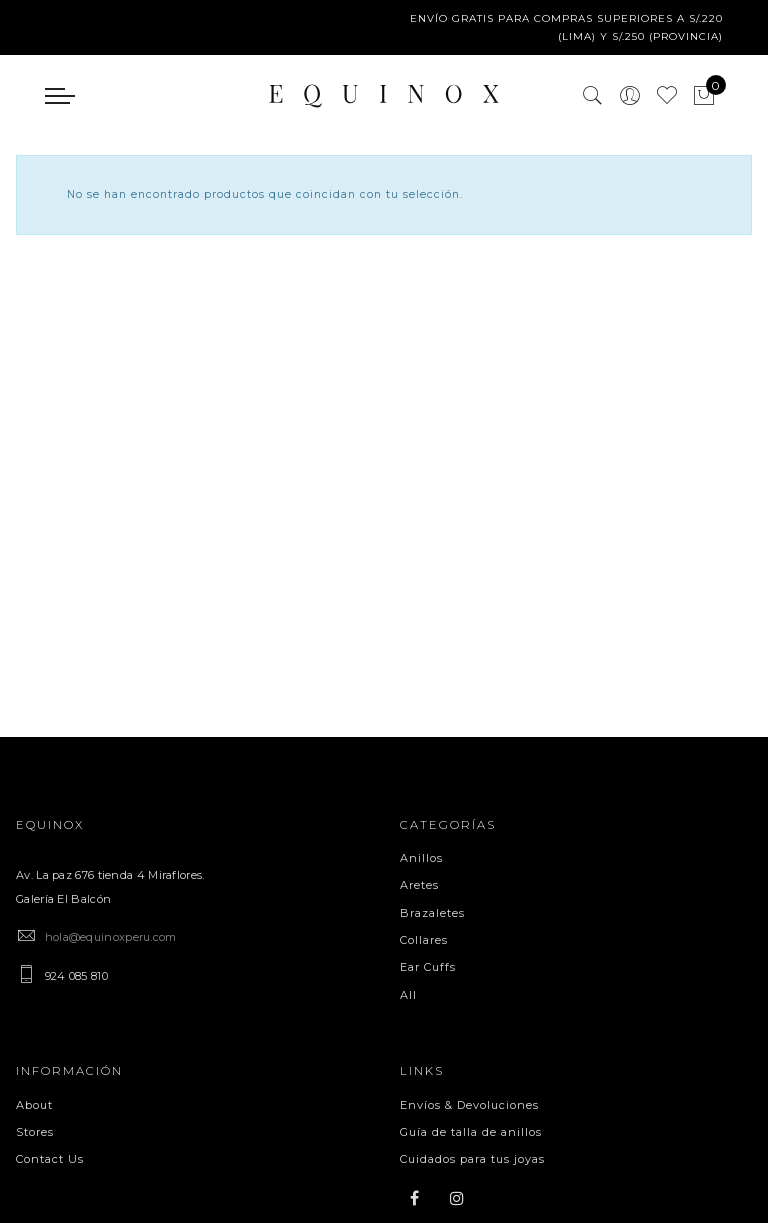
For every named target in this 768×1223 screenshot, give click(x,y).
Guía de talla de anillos (471, 1132)
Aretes (419, 885)
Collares (424, 940)
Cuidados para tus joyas (472, 1159)
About (34, 1105)
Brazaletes (432, 913)
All (408, 995)
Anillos (421, 858)
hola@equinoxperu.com (111, 937)
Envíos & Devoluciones (469, 1105)
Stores (35, 1132)
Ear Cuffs (428, 967)
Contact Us (50, 1159)
